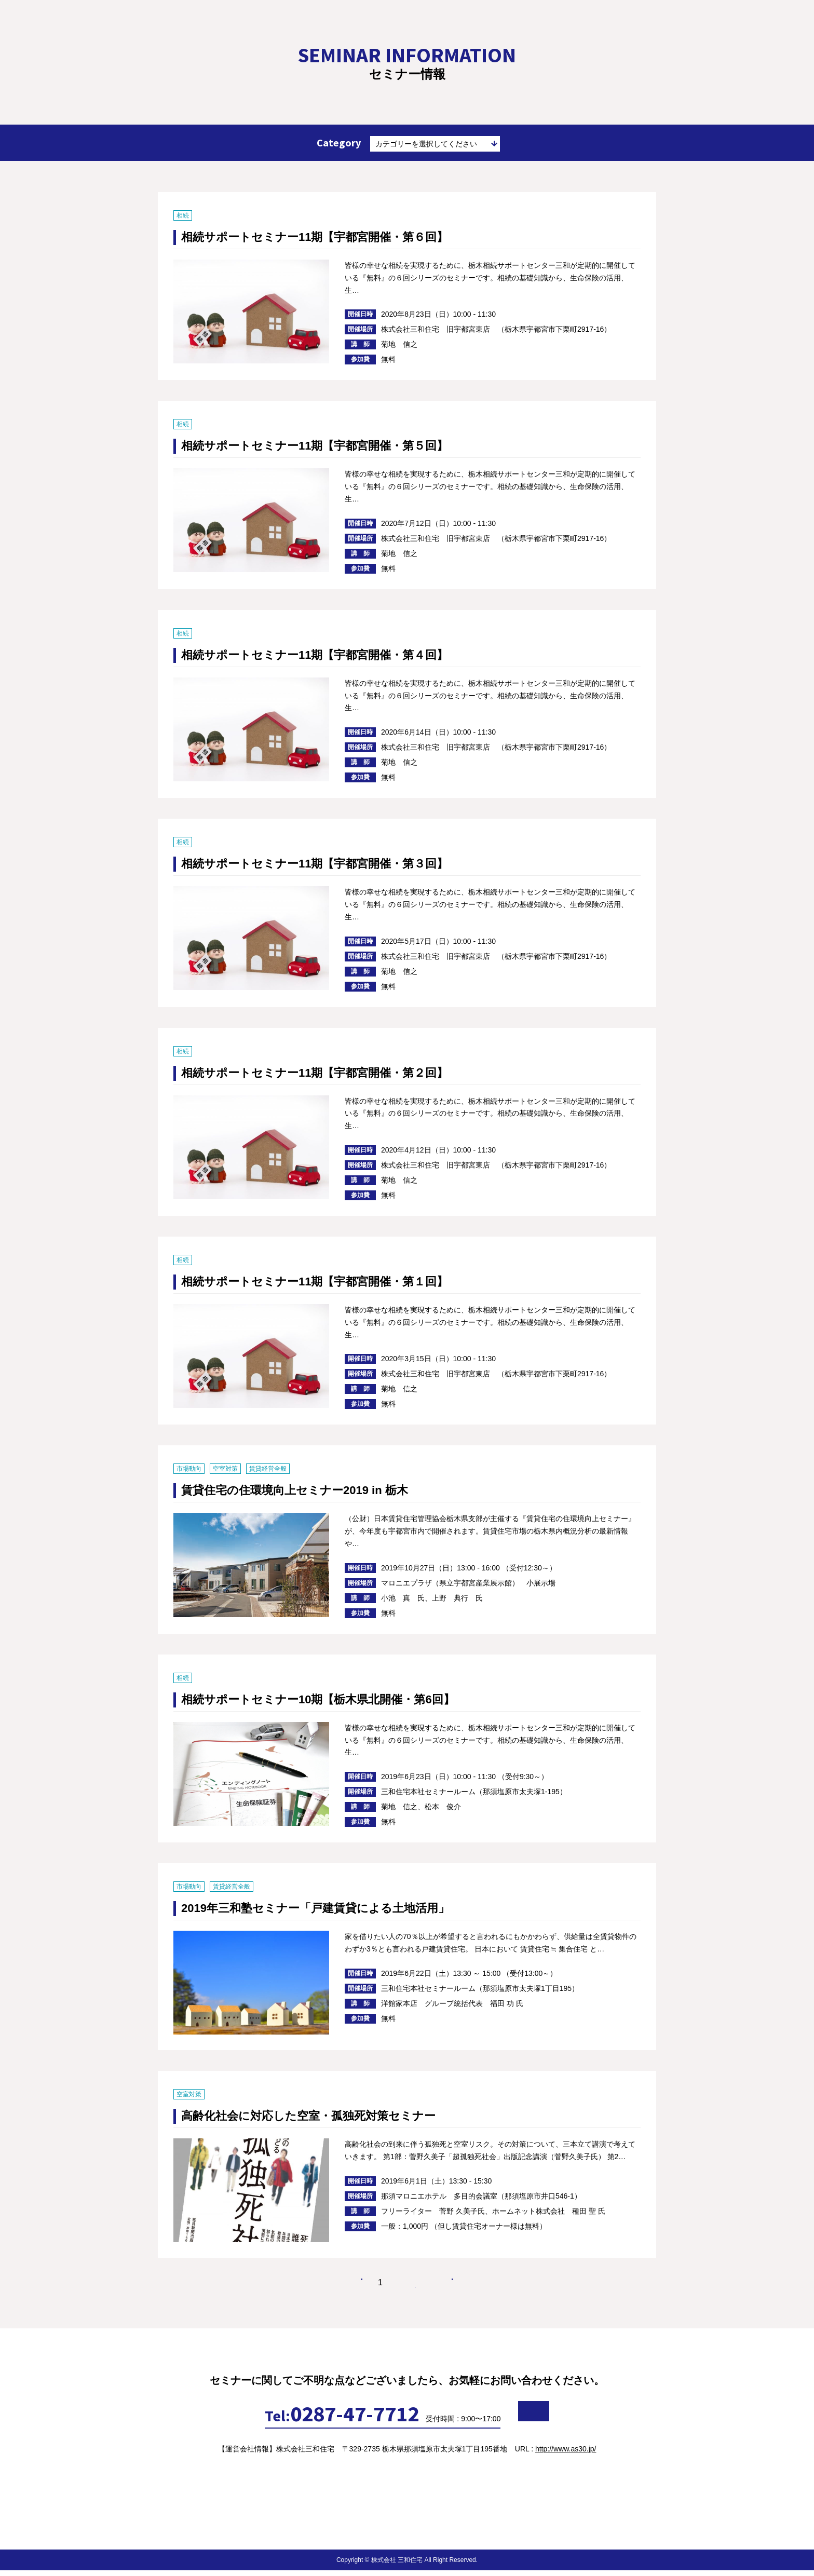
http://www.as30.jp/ (565, 2454)
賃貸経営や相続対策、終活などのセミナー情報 (73, 28)
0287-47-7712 (290, 2419)
